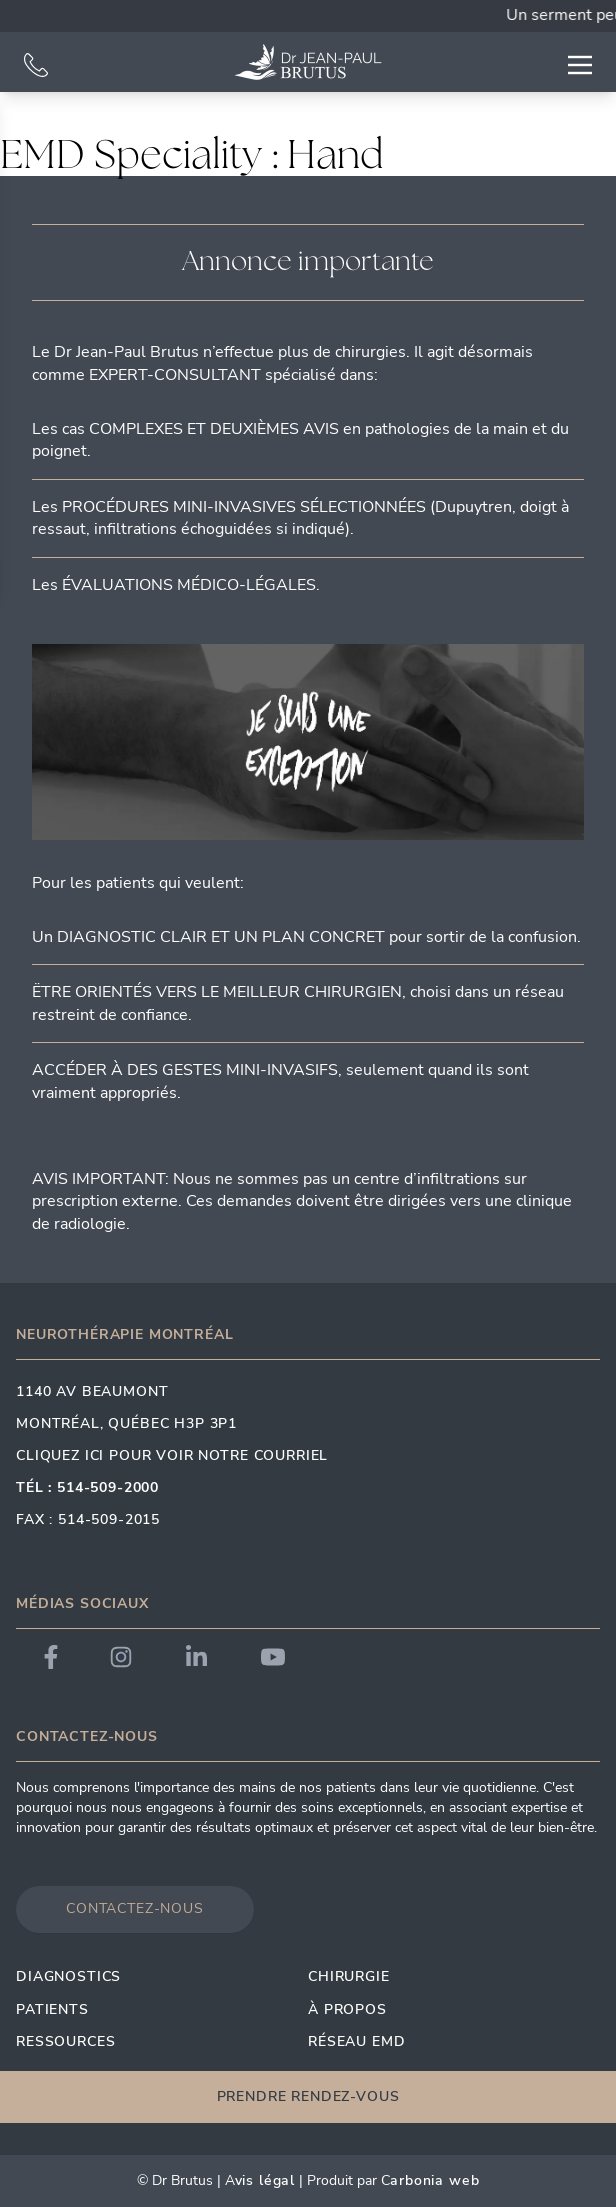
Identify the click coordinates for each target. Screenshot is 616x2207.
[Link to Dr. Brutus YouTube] (273, 1657)
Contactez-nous (135, 1908)
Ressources (65, 2041)
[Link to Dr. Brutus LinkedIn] (196, 1657)
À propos (347, 2009)
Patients (52, 2009)
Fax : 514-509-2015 (88, 1519)
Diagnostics (68, 1976)
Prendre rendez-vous (308, 2096)
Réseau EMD (356, 2041)
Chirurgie (349, 1976)
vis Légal (265, 2180)
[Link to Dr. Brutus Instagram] (121, 1657)
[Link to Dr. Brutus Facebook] (51, 1657)
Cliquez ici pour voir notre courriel (172, 1455)
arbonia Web (434, 2180)
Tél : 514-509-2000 (87, 1487)
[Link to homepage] (308, 62)
